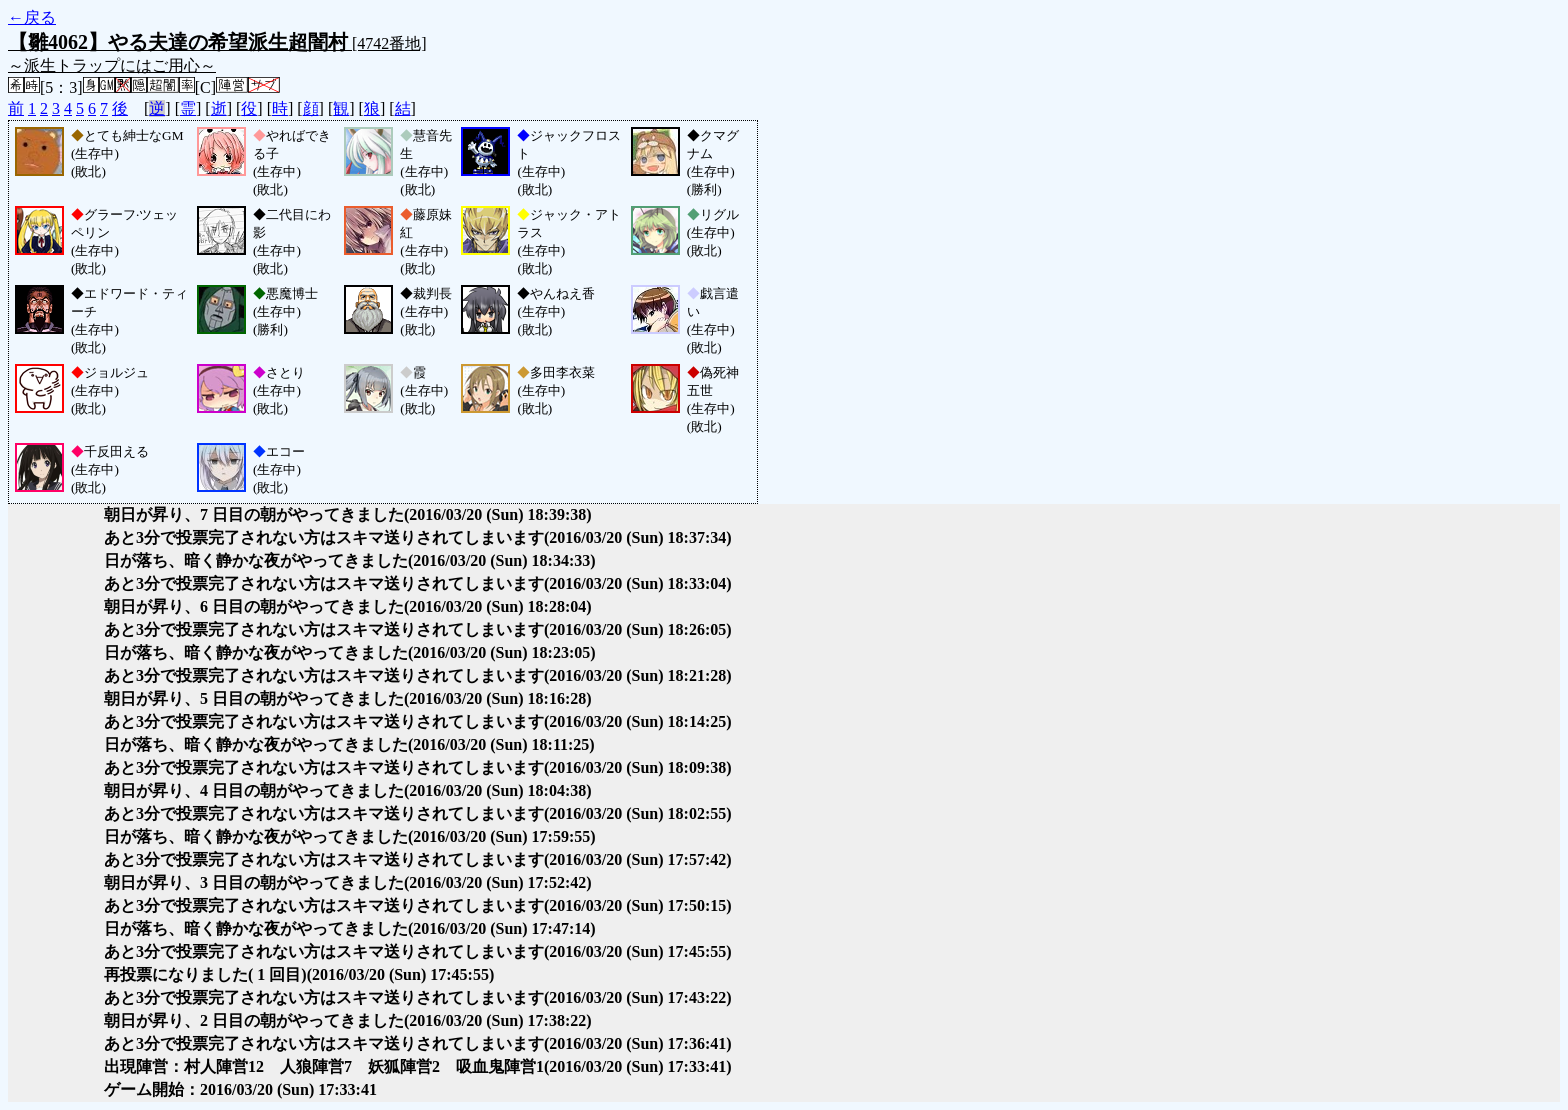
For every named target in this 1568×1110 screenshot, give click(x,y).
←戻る (32, 17)
